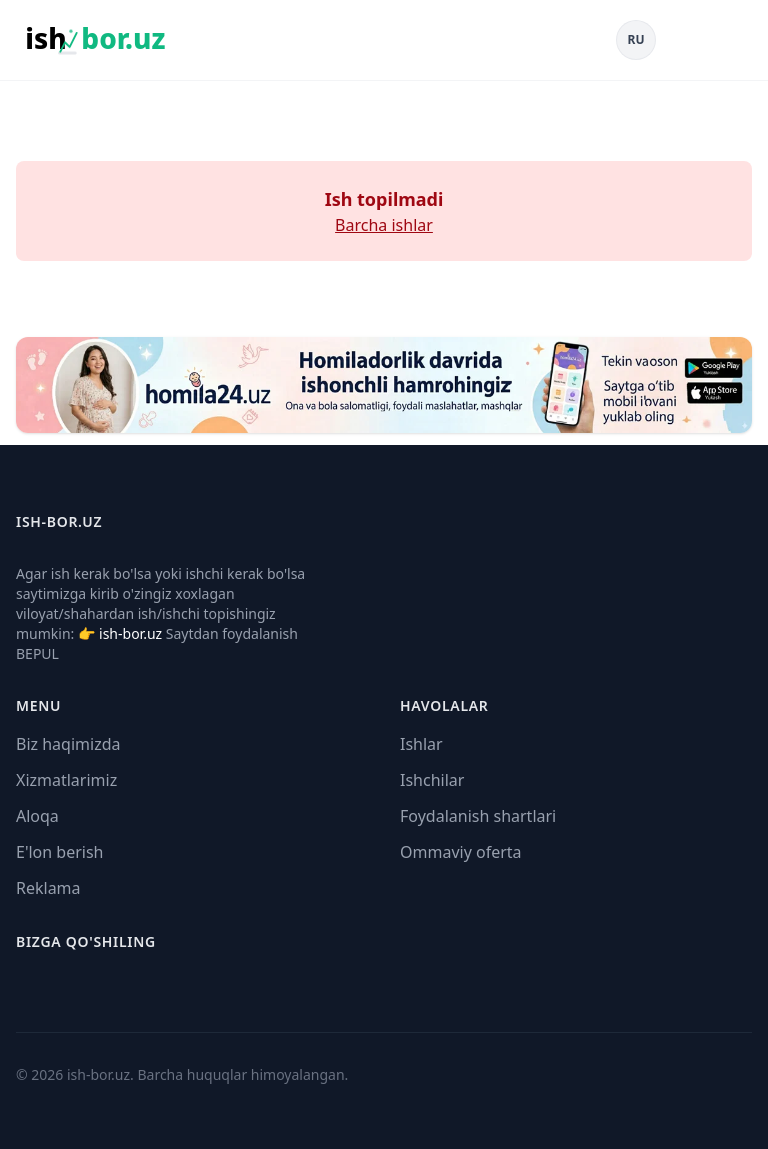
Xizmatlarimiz (66, 780)
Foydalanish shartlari (478, 816)
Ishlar (421, 744)
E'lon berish (60, 852)
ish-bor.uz (130, 633)
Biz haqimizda (68, 744)
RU (636, 39)
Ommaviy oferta (461, 852)
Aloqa (37, 816)
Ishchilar (432, 780)
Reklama (48, 888)
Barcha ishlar (384, 225)
